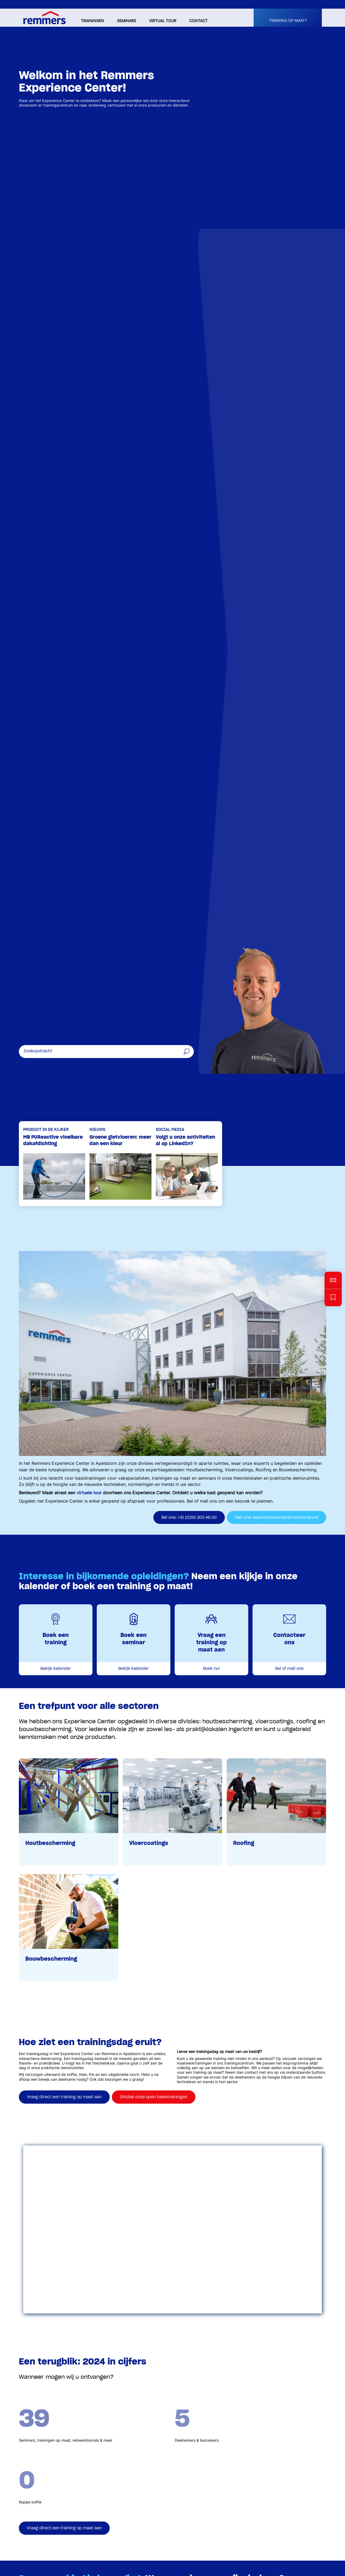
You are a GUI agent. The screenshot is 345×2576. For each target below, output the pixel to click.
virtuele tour (89, 1492)
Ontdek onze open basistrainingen (153, 2096)
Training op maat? (288, 20)
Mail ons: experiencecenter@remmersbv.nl (276, 1517)
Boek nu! (211, 1668)
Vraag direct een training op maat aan (64, 2096)
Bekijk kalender (55, 1668)
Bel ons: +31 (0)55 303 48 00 (189, 1517)
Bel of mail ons (289, 1668)
